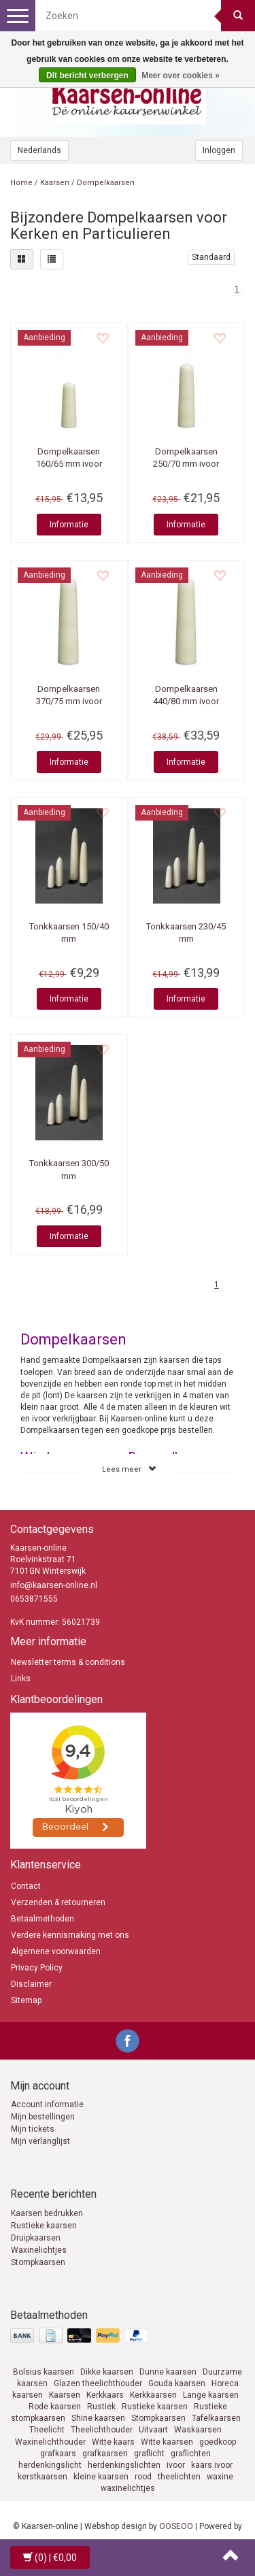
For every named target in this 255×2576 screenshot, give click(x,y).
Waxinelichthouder (50, 2442)
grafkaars (58, 2453)
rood (143, 2476)
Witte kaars (113, 2442)
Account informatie (47, 2104)
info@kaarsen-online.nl (53, 1585)
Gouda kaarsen (176, 2383)
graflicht (149, 2453)
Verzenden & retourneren (58, 1902)
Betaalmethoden (42, 1918)
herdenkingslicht (50, 2465)
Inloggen (219, 150)
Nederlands (39, 150)
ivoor (176, 2465)
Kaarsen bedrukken (47, 2213)
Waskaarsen (198, 2429)
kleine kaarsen (101, 2476)
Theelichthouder (102, 2429)
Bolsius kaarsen (43, 2372)
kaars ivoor (212, 2465)
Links (21, 1678)
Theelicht (47, 2429)
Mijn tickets (32, 2129)
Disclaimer (31, 1984)
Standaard (211, 257)
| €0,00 (50, 2557)
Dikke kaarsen (106, 2372)
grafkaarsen (105, 2453)
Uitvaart (153, 2429)
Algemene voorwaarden (56, 1951)
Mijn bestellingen (43, 2116)
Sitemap (26, 2000)
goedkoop (217, 2442)
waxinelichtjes (128, 2488)
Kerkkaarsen (153, 2395)
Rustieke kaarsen (44, 2225)
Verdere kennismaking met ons (70, 1935)
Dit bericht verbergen (87, 75)
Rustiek (101, 2406)
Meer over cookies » (180, 75)
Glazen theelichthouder (98, 2383)
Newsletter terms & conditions (68, 1662)
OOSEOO (176, 2526)
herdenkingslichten (124, 2465)
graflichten (191, 2453)
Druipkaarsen (36, 2238)
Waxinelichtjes (39, 2250)
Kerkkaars (105, 2395)
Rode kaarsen (55, 2406)
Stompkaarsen (38, 2262)
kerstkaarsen (42, 2476)
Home (21, 182)
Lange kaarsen (211, 2395)
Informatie (69, 524)
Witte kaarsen (167, 2442)
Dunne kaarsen (168, 2372)
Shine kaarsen (98, 2418)
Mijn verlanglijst (40, 2141)
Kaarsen (54, 182)
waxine (220, 2476)
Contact (26, 1886)
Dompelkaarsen (106, 182)
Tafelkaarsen (216, 2418)
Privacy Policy (37, 1967)
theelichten (179, 2476)
